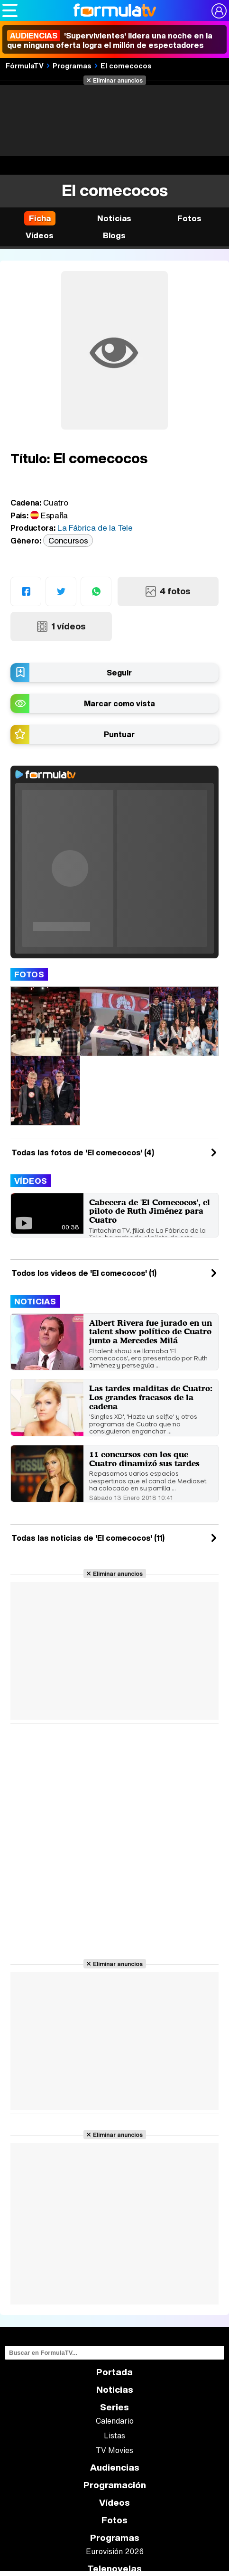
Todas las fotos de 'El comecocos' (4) (82, 1152)
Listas (114, 2435)
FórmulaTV (25, 65)
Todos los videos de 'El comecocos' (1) (83, 1273)
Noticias (35, 1301)
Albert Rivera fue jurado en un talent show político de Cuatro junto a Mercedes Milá (150, 1331)
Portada (114, 2372)
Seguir (119, 672)
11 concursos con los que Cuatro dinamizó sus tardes (144, 1458)
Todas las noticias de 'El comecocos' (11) (88, 1538)
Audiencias (114, 2467)
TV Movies (114, 2450)
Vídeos (30, 1181)
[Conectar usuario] (219, 11)
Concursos (68, 540)
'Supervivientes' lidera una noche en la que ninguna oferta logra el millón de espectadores (109, 40)
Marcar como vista (119, 703)
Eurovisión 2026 (115, 2551)
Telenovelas (114, 2568)
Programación (114, 2485)
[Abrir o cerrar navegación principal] (10, 10)
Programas (72, 65)
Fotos (29, 974)
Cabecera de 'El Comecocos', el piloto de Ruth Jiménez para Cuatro (149, 1211)
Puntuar (119, 734)
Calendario (115, 2420)
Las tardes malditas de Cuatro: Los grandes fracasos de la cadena (150, 1397)
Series (114, 2407)
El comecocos (126, 65)
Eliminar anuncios (118, 80)
